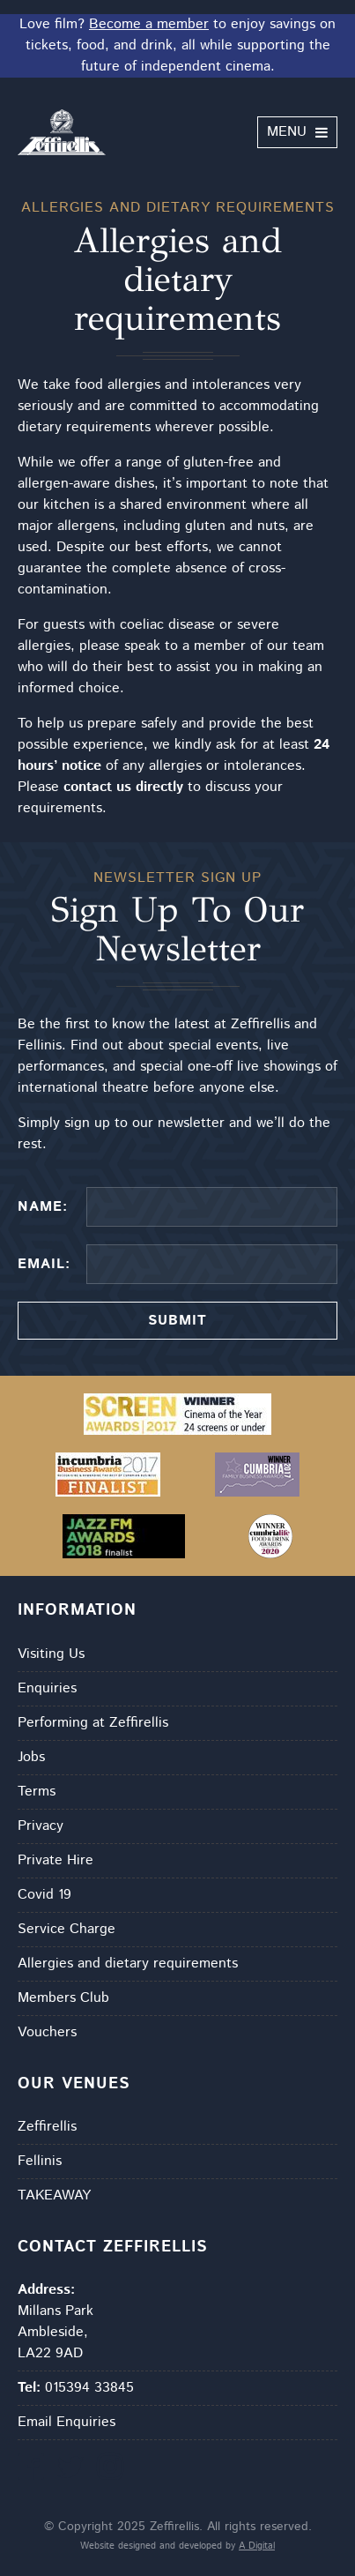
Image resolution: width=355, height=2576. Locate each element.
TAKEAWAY (54, 2195)
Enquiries (47, 1688)
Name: (43, 1207)
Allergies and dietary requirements (128, 1963)
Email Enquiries (66, 2422)
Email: (44, 1264)
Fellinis (40, 2161)
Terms (36, 1791)
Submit (177, 1320)
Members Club (63, 1998)
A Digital (257, 2546)
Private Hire (55, 1860)
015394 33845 (76, 2388)
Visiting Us (51, 1654)
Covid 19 (44, 1895)
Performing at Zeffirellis (93, 1723)
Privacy (40, 1826)
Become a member (149, 24)
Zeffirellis (47, 2127)
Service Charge (66, 1929)
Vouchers (47, 2032)
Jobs (31, 1757)
